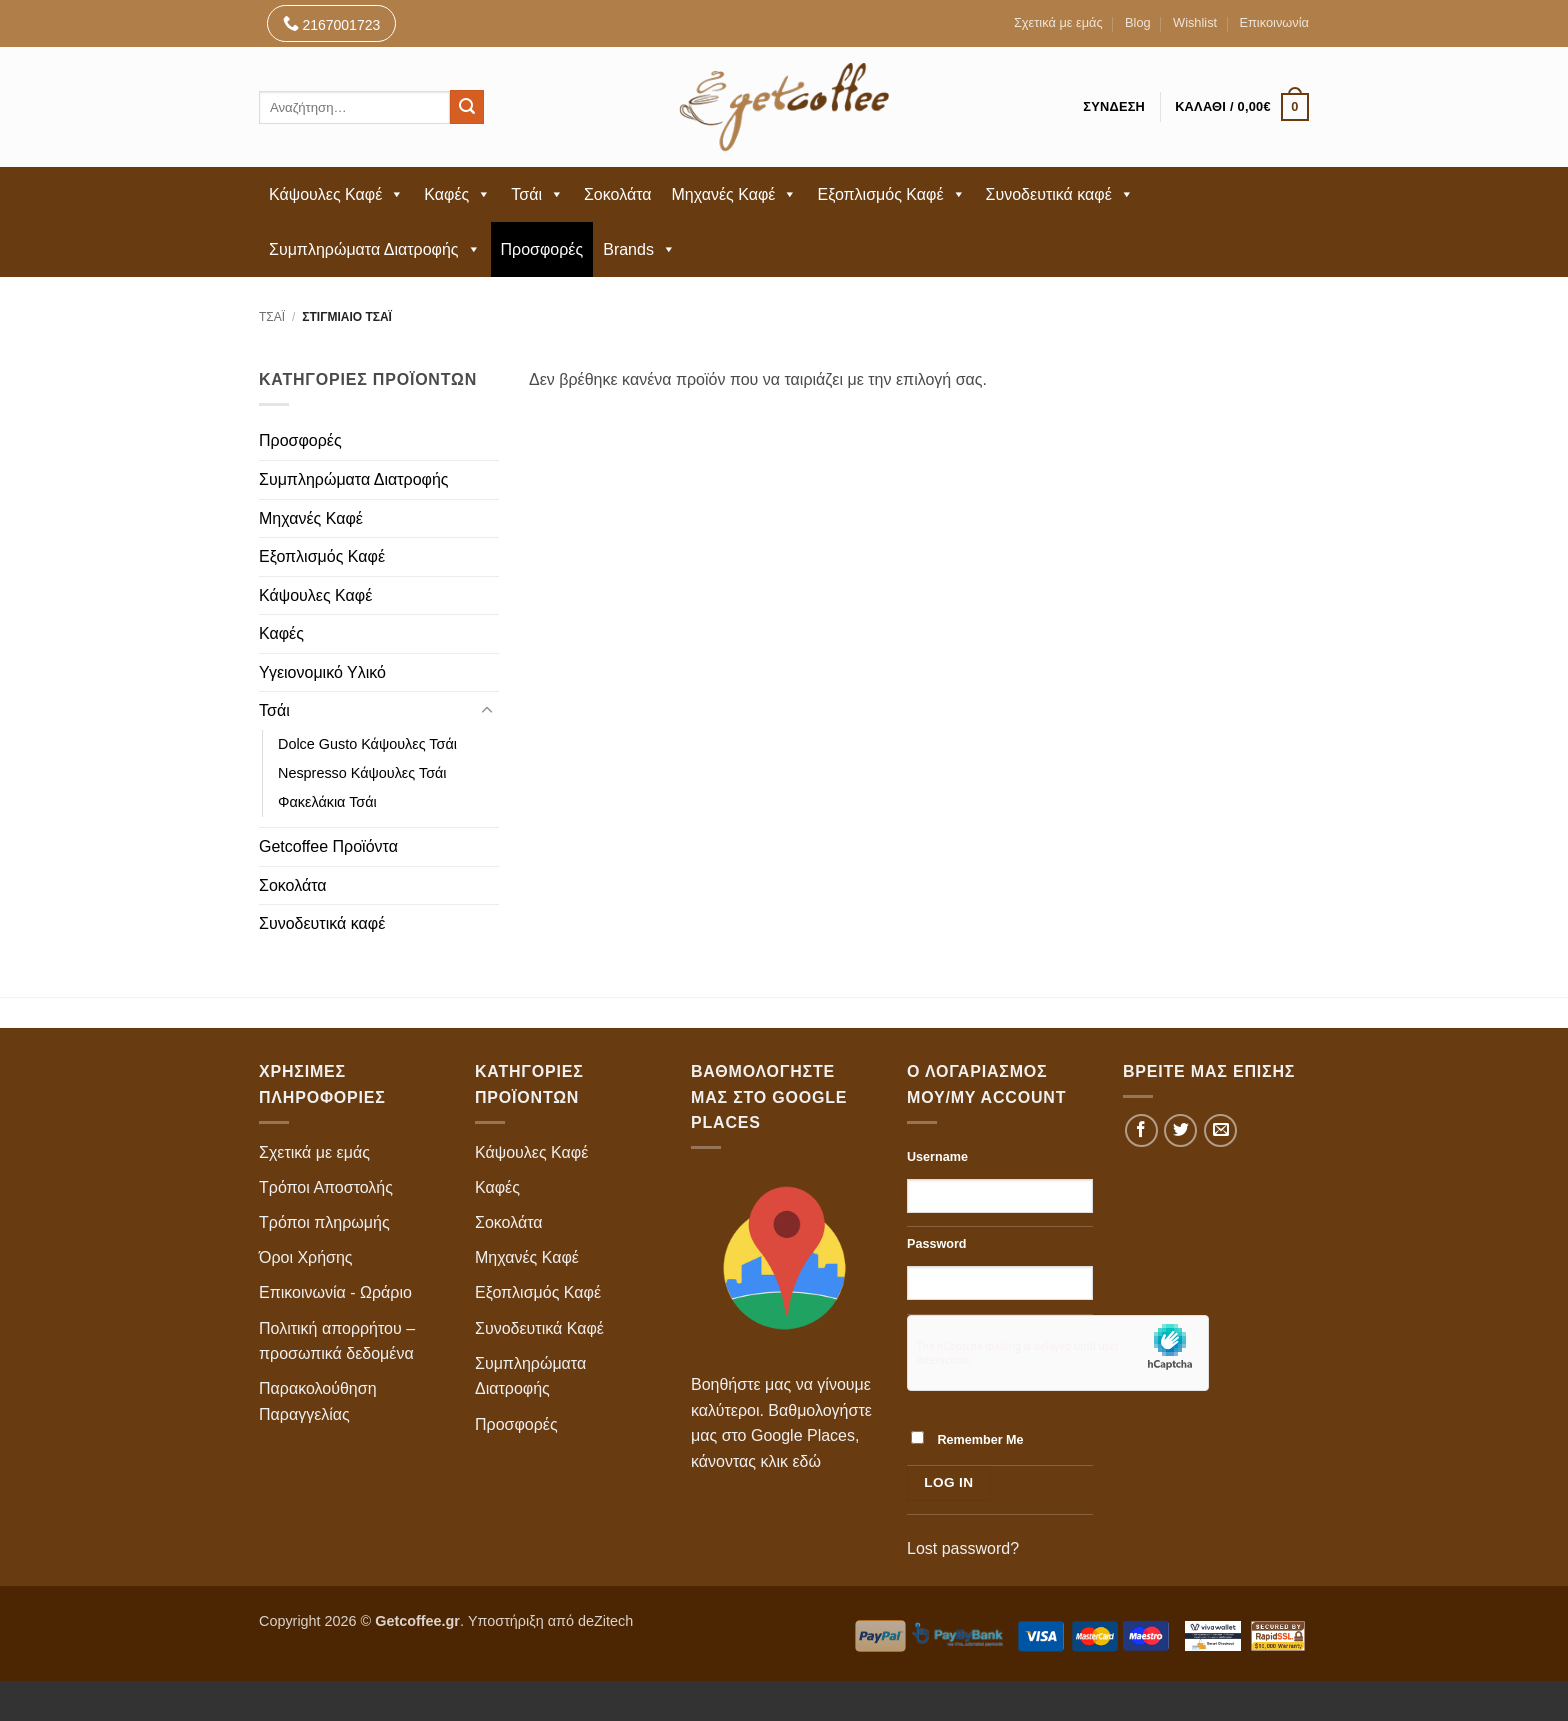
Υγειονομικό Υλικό (322, 672)
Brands (639, 249)
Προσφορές (542, 249)
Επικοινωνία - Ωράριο (335, 1292)
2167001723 (332, 23)
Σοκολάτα (618, 194)
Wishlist (1195, 22)
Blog (1138, 22)
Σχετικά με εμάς (1058, 22)
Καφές (457, 194)
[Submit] (467, 107)
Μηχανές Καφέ (735, 194)
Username (937, 1157)
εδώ (806, 1461)
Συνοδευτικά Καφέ (539, 1328)
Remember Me (967, 1439)
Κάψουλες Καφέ (336, 194)
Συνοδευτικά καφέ (1060, 194)
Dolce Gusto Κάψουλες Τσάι (367, 744)
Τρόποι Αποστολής (326, 1187)
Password (937, 1244)
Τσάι (537, 194)
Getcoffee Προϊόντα (328, 846)
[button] (1242, 107)
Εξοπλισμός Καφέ (891, 194)
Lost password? (963, 1548)
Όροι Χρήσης (306, 1257)
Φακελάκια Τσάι (327, 802)
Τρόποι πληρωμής (324, 1222)
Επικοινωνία (1274, 22)
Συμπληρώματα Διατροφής (375, 249)
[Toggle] (487, 711)
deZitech (605, 1621)
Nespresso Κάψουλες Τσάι (362, 773)
